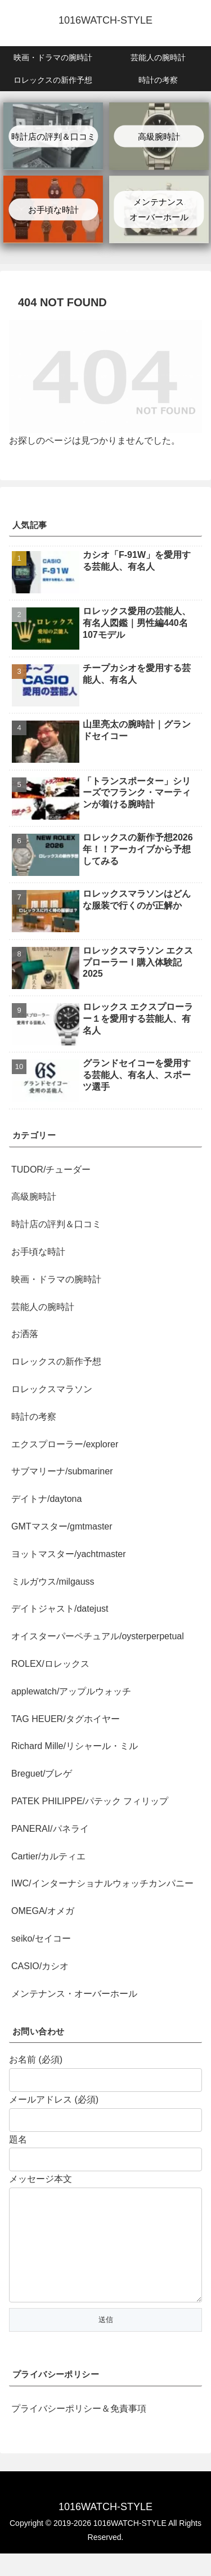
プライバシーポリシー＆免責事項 (78, 2431)
